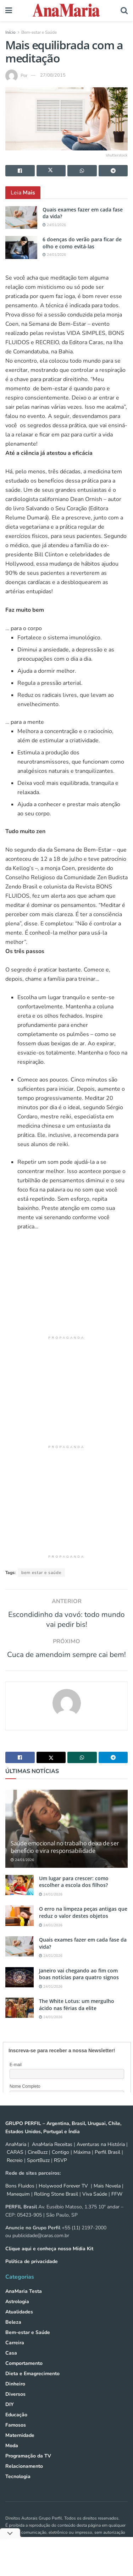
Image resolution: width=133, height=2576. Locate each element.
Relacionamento (24, 2478)
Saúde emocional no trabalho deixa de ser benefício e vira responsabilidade (65, 1859)
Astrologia (17, 2314)
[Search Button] (124, 10)
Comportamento (24, 2375)
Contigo (60, 2164)
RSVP (60, 2172)
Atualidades (19, 2324)
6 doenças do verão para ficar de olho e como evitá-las (82, 243)
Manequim (18, 2206)
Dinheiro (15, 2396)
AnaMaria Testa (23, 2303)
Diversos (15, 2406)
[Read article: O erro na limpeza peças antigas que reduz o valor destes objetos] (19, 1928)
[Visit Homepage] (66, 11)
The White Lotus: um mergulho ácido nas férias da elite (76, 2017)
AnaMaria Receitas (52, 2156)
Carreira (14, 2355)
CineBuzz (37, 2164)
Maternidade (19, 2447)
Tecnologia (18, 2489)
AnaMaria (15, 2156)
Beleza (13, 2334)
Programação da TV (28, 2468)
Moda (11, 2458)
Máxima (81, 2164)
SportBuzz (38, 2172)
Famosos (15, 2437)
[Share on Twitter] (51, 170)
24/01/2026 (54, 224)
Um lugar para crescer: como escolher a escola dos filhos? (74, 1894)
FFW (116, 2206)
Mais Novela (107, 2198)
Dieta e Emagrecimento (32, 2386)
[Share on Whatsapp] (82, 170)
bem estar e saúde (41, 1572)
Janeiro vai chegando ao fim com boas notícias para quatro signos (79, 1986)
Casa (11, 2365)
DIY (9, 2416)
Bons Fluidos (19, 2198)
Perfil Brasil (107, 2164)
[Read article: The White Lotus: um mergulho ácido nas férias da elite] (19, 2020)
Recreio (15, 2172)
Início (10, 32)
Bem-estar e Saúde (39, 32)
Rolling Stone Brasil (56, 2206)
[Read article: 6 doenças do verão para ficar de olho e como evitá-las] (21, 247)
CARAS (15, 2164)
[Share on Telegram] (113, 170)
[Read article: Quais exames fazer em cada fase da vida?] (21, 217)
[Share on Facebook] (20, 170)
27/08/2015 (53, 75)
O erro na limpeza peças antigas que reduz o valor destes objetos (83, 1925)
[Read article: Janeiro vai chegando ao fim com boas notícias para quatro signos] (19, 1990)
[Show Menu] (8, 10)
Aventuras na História (101, 2156)
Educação (16, 2427)
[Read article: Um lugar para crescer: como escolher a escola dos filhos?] (19, 1897)
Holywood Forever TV (63, 2198)
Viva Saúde (94, 2206)
